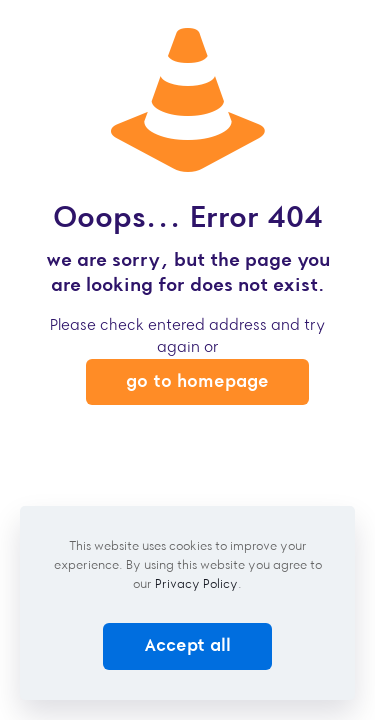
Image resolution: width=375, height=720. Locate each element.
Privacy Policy (196, 583)
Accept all (187, 645)
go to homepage (197, 381)
